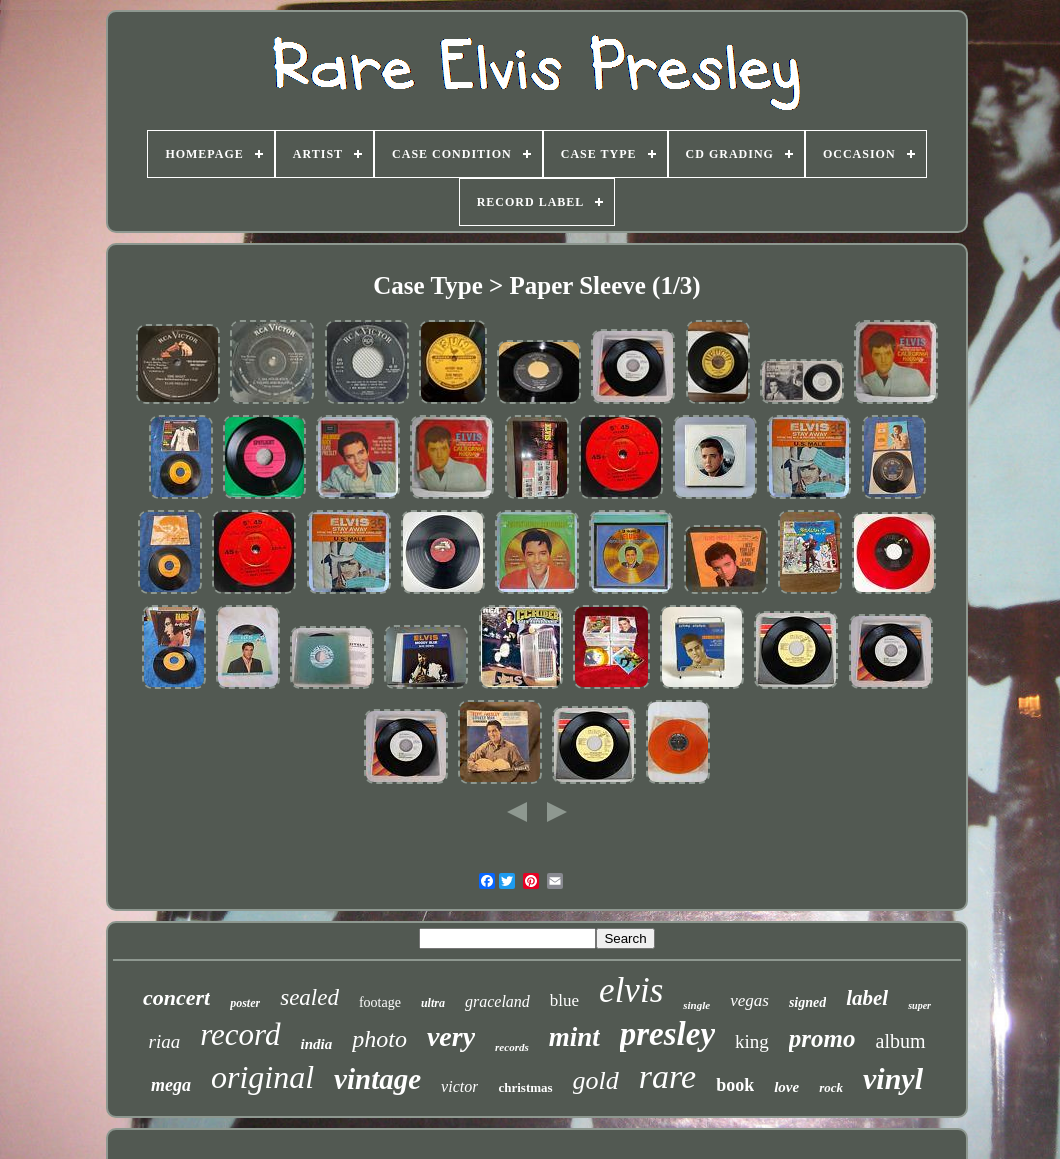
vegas (749, 1000)
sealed (309, 997)
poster (245, 1003)
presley (667, 1034)
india (317, 1044)
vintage (377, 1079)
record (240, 1034)
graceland (497, 1001)
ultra (433, 1003)
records (512, 1047)
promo (822, 1038)
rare (667, 1076)
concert (176, 997)
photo (379, 1039)
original (262, 1077)
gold (596, 1080)
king (752, 1041)
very (451, 1036)
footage (380, 1002)
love (786, 1087)
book (735, 1085)
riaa (165, 1041)
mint (574, 1037)
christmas (525, 1087)
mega (171, 1085)
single (696, 1005)
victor (459, 1086)
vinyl (893, 1078)
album (901, 1041)
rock (831, 1087)
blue (564, 1000)
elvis (631, 990)
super (919, 1005)
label (867, 998)
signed (807, 1002)
